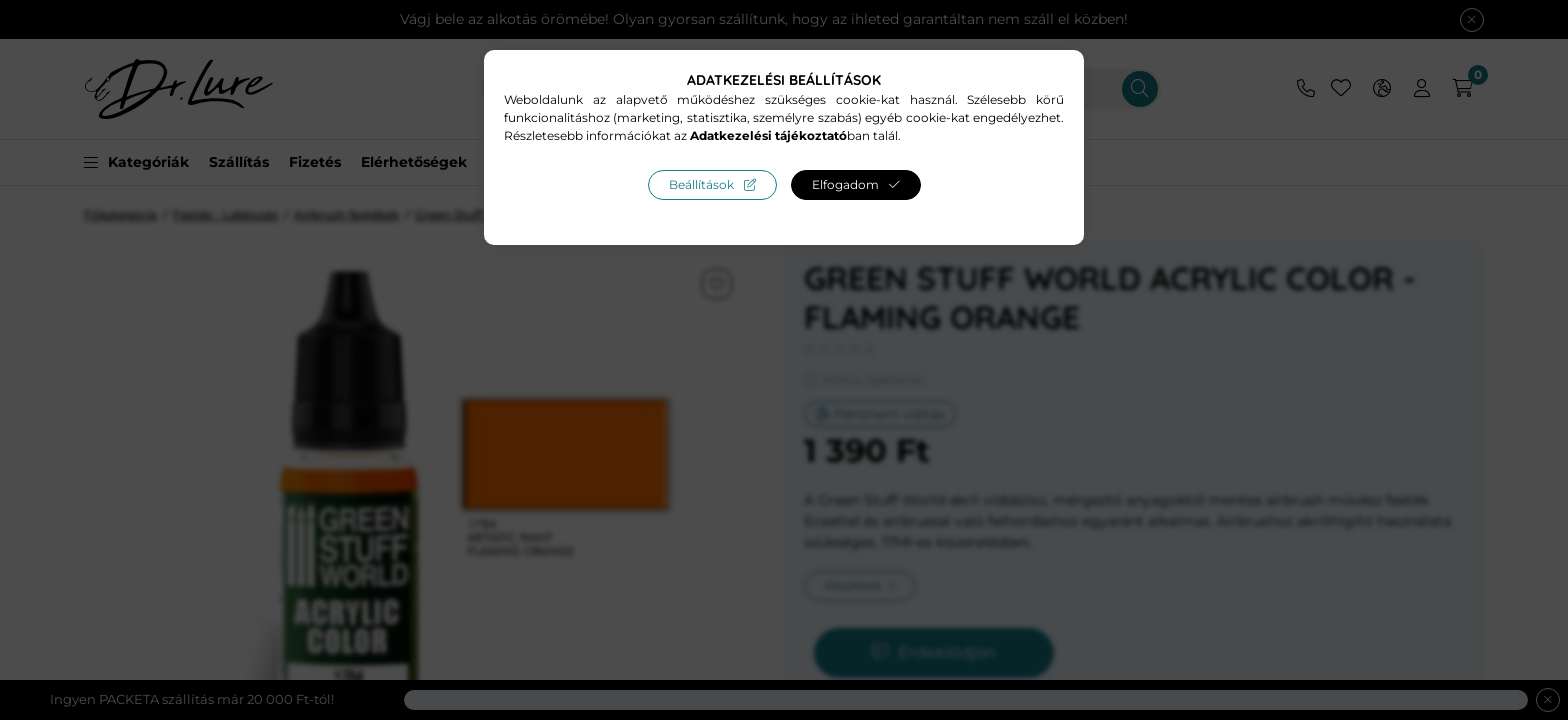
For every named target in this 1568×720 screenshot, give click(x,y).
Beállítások (701, 184)
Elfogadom (845, 184)
